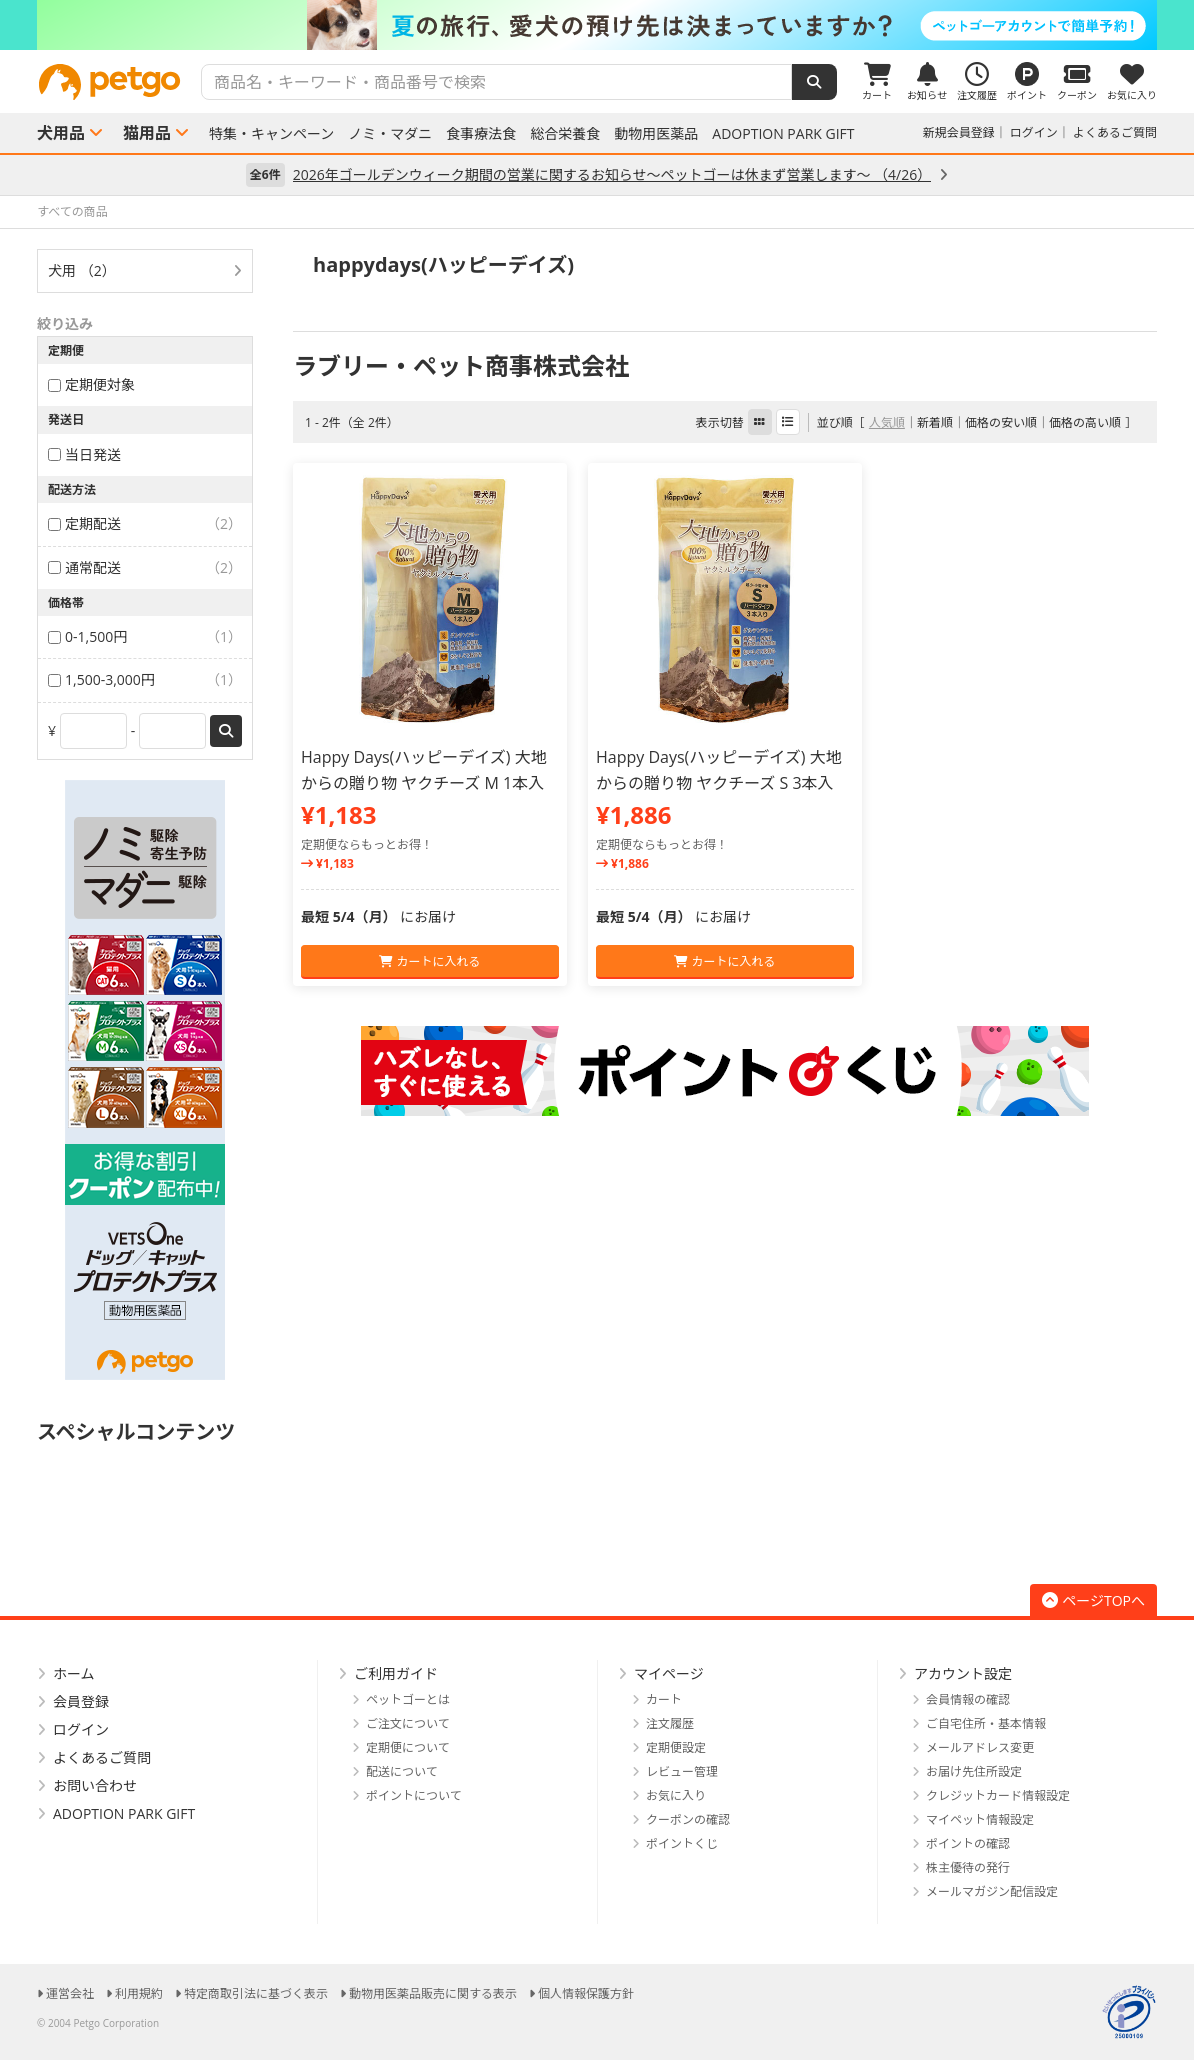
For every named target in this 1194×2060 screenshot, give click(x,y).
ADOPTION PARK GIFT (783, 134)
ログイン (1034, 132)
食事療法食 (481, 134)
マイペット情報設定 (980, 1819)
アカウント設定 (963, 1673)
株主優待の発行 (968, 1867)
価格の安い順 (1001, 422)
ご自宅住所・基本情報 (986, 1723)
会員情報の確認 (968, 1699)
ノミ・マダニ (390, 134)
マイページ (669, 1673)
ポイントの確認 (968, 1843)
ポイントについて (414, 1795)
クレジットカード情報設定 (998, 1795)
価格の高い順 (1085, 422)
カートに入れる (429, 961)
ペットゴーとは (408, 1699)
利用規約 (139, 1993)
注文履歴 (670, 1723)
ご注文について (408, 1723)
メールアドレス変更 (980, 1747)
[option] (597, 25)
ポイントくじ (682, 1843)
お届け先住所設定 (974, 1771)
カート (664, 1699)
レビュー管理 (682, 1771)
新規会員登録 (959, 132)
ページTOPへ (1093, 1600)
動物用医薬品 (656, 134)
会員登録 (81, 1701)
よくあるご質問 (1115, 132)
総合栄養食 (565, 134)
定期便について (408, 1747)
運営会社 (70, 1993)
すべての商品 (72, 211)
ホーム (74, 1673)
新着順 (935, 422)
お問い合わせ (95, 1785)
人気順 (887, 422)
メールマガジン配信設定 (992, 1891)
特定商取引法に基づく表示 (256, 1993)
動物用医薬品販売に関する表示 (433, 1993)
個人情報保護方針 (586, 1993)
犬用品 (61, 133)
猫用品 (147, 133)
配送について (402, 1771)
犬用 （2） (82, 270)
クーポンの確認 (688, 1819)
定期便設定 (676, 1747)
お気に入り (676, 1795)
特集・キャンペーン (271, 134)
